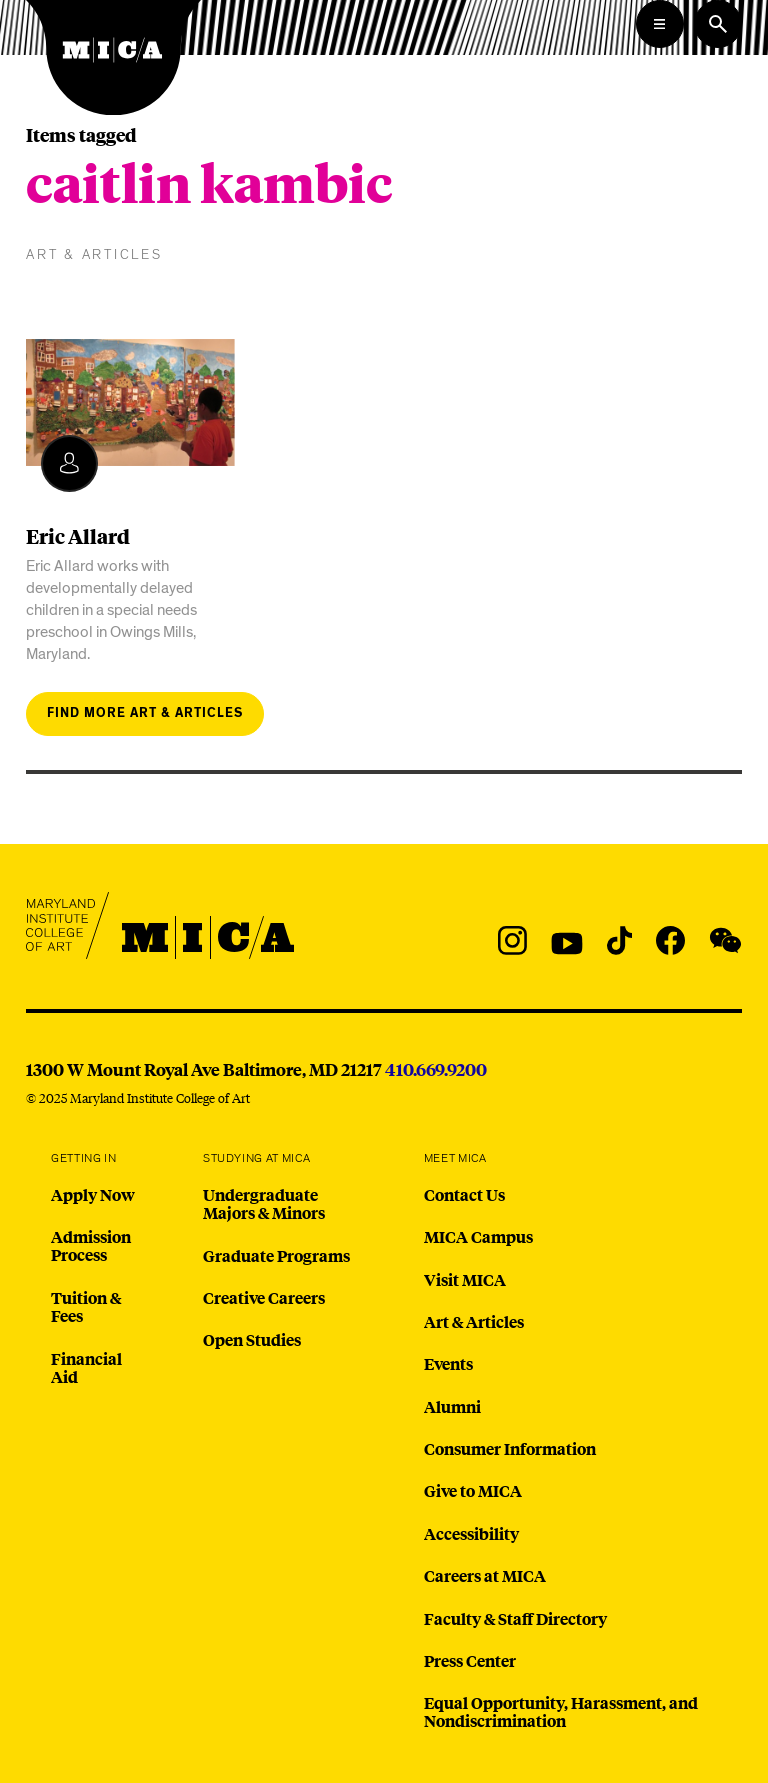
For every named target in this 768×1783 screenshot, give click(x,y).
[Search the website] (718, 24)
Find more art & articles (145, 713)
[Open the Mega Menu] (660, 24)
